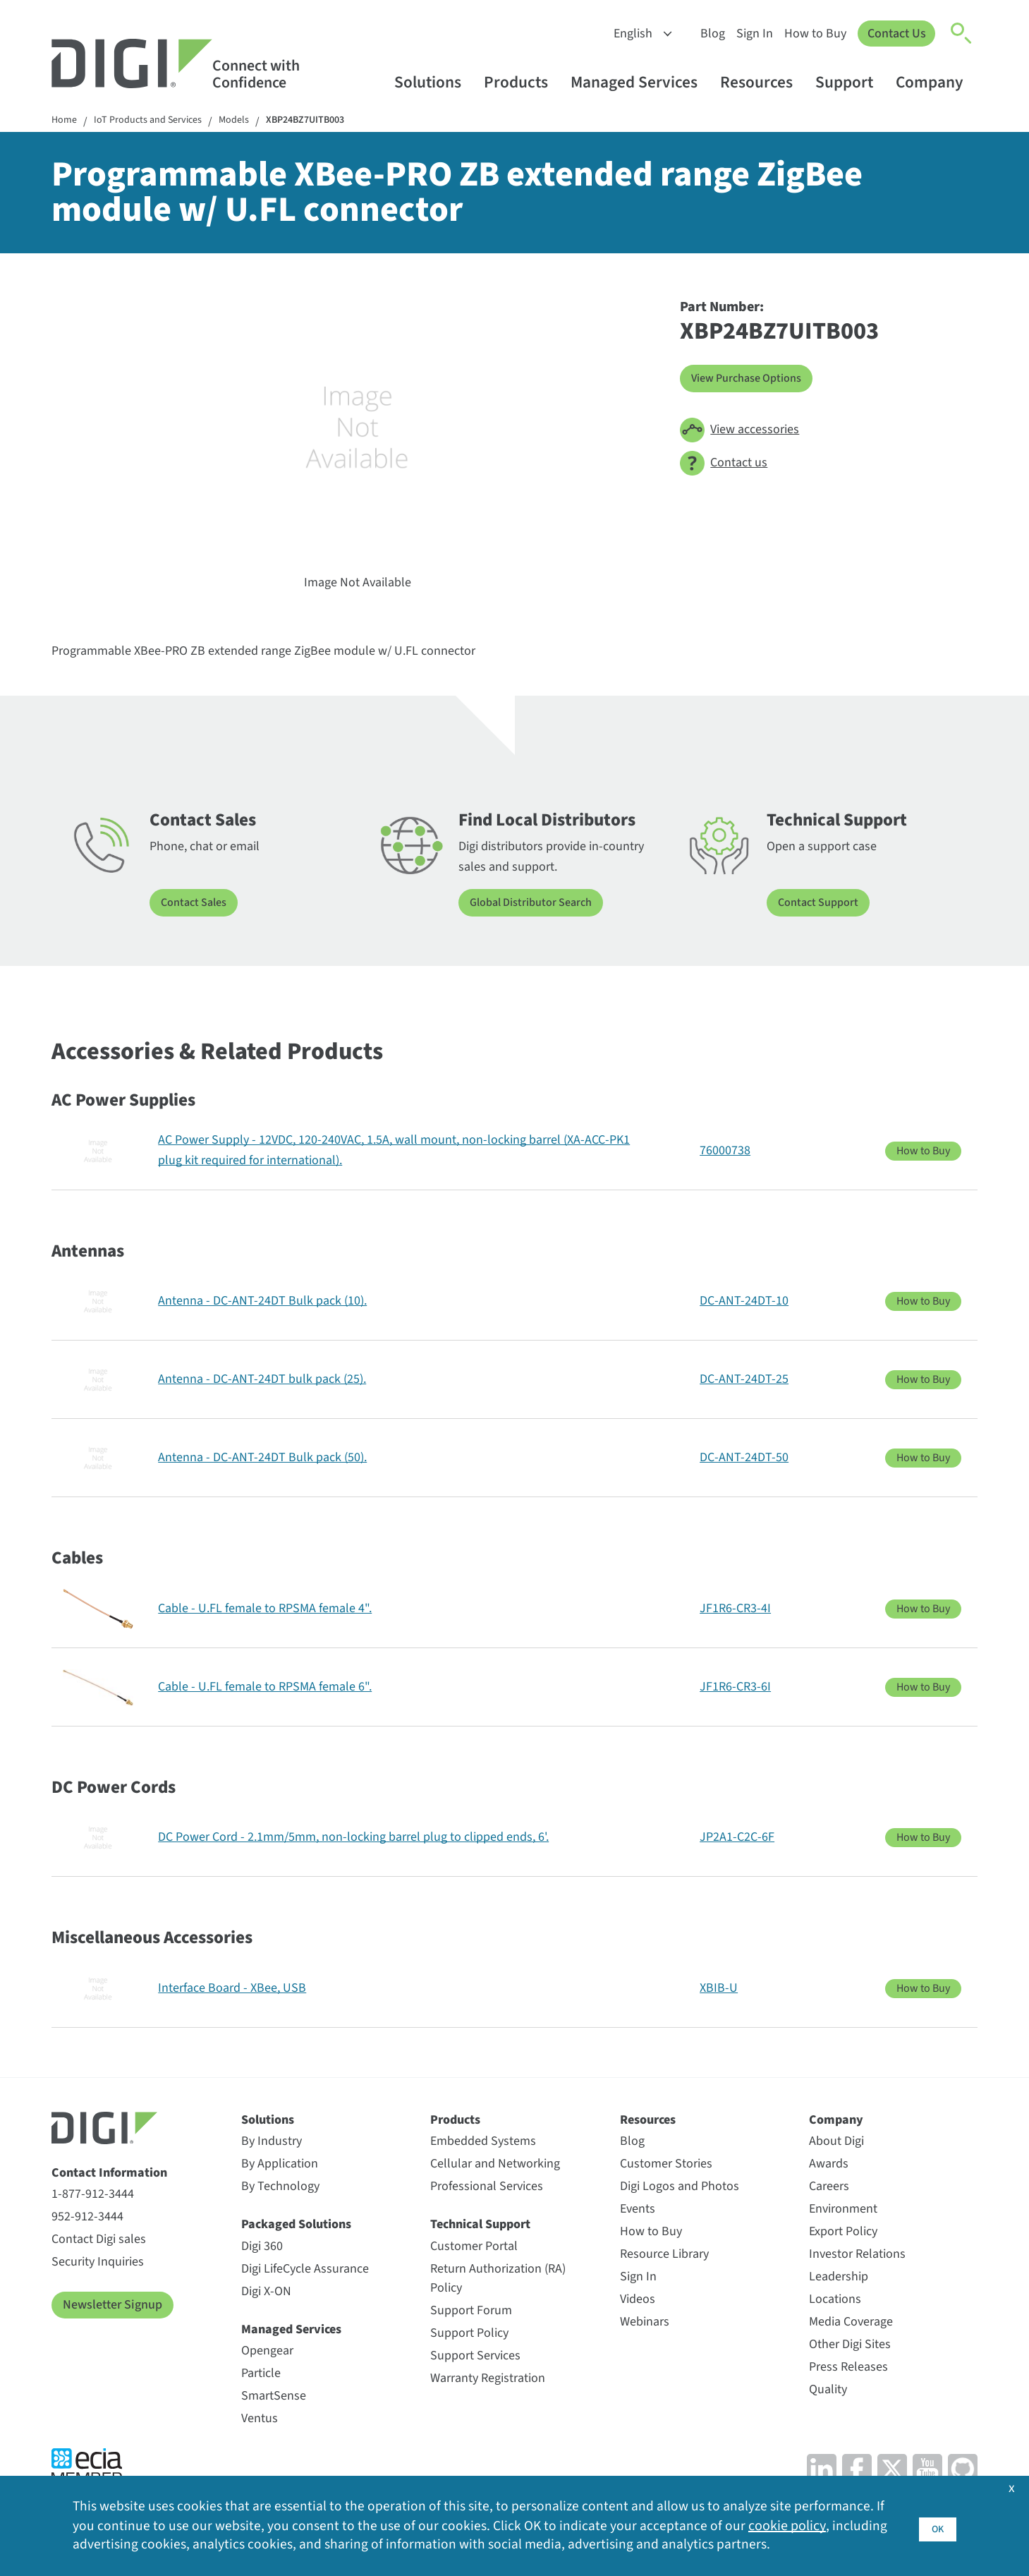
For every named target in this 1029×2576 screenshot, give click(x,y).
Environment (843, 2211)
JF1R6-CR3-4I (735, 1610)
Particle (261, 2374)
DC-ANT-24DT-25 (744, 1380)
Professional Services (486, 2188)
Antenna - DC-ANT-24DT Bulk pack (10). (262, 1302)
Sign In (751, 33)
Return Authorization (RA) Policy (498, 2279)
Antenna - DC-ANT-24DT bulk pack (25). (262, 1380)
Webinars (644, 2324)
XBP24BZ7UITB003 (332, 121)
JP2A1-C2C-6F (737, 1838)
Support (851, 82)
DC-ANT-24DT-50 (744, 1459)
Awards (828, 2166)
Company (936, 82)
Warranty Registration (487, 2379)
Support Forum (471, 2312)
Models (253, 121)
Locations (835, 2301)
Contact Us (894, 33)
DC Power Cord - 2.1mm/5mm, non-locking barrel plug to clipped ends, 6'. (353, 1838)
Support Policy (469, 2334)
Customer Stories (666, 2166)
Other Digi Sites (850, 2346)
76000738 (725, 1152)
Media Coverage (851, 2324)
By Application (279, 2166)
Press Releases (848, 2369)
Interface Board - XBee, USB (232, 1989)
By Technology (280, 2188)
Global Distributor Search (538, 905)
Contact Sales (197, 905)
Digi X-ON (266, 2293)
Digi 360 (262, 2247)
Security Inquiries (97, 2264)
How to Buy (812, 33)
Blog (709, 33)
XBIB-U (719, 1989)
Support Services (475, 2357)
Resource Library (664, 2256)
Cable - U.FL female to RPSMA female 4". (265, 1610)
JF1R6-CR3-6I (735, 1688)
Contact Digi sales (98, 2241)
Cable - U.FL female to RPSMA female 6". (265, 1688)
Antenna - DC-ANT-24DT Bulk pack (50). (262, 1459)
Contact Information (109, 2174)
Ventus (259, 2420)
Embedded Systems (483, 2143)
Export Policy (843, 2233)
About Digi (836, 2143)
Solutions (434, 82)
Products (522, 82)
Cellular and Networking (495, 2166)
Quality (828, 2391)
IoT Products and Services (158, 121)
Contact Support (822, 905)
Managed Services (641, 82)
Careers (829, 2188)
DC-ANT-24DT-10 (744, 1302)
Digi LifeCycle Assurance (305, 2270)
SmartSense (273, 2397)
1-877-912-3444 (92, 2196)
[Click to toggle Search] (962, 34)
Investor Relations (857, 2256)
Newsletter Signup (112, 2307)
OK (937, 2524)
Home (65, 121)
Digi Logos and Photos (679, 2188)
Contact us (723, 464)
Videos (637, 2301)
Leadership (838, 2278)
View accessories (739, 431)
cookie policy (787, 2524)
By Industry (271, 2143)
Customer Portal (474, 2247)
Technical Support (480, 2226)
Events (637, 2211)
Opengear (267, 2352)
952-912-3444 (87, 2218)
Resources (763, 82)
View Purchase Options (753, 380)
